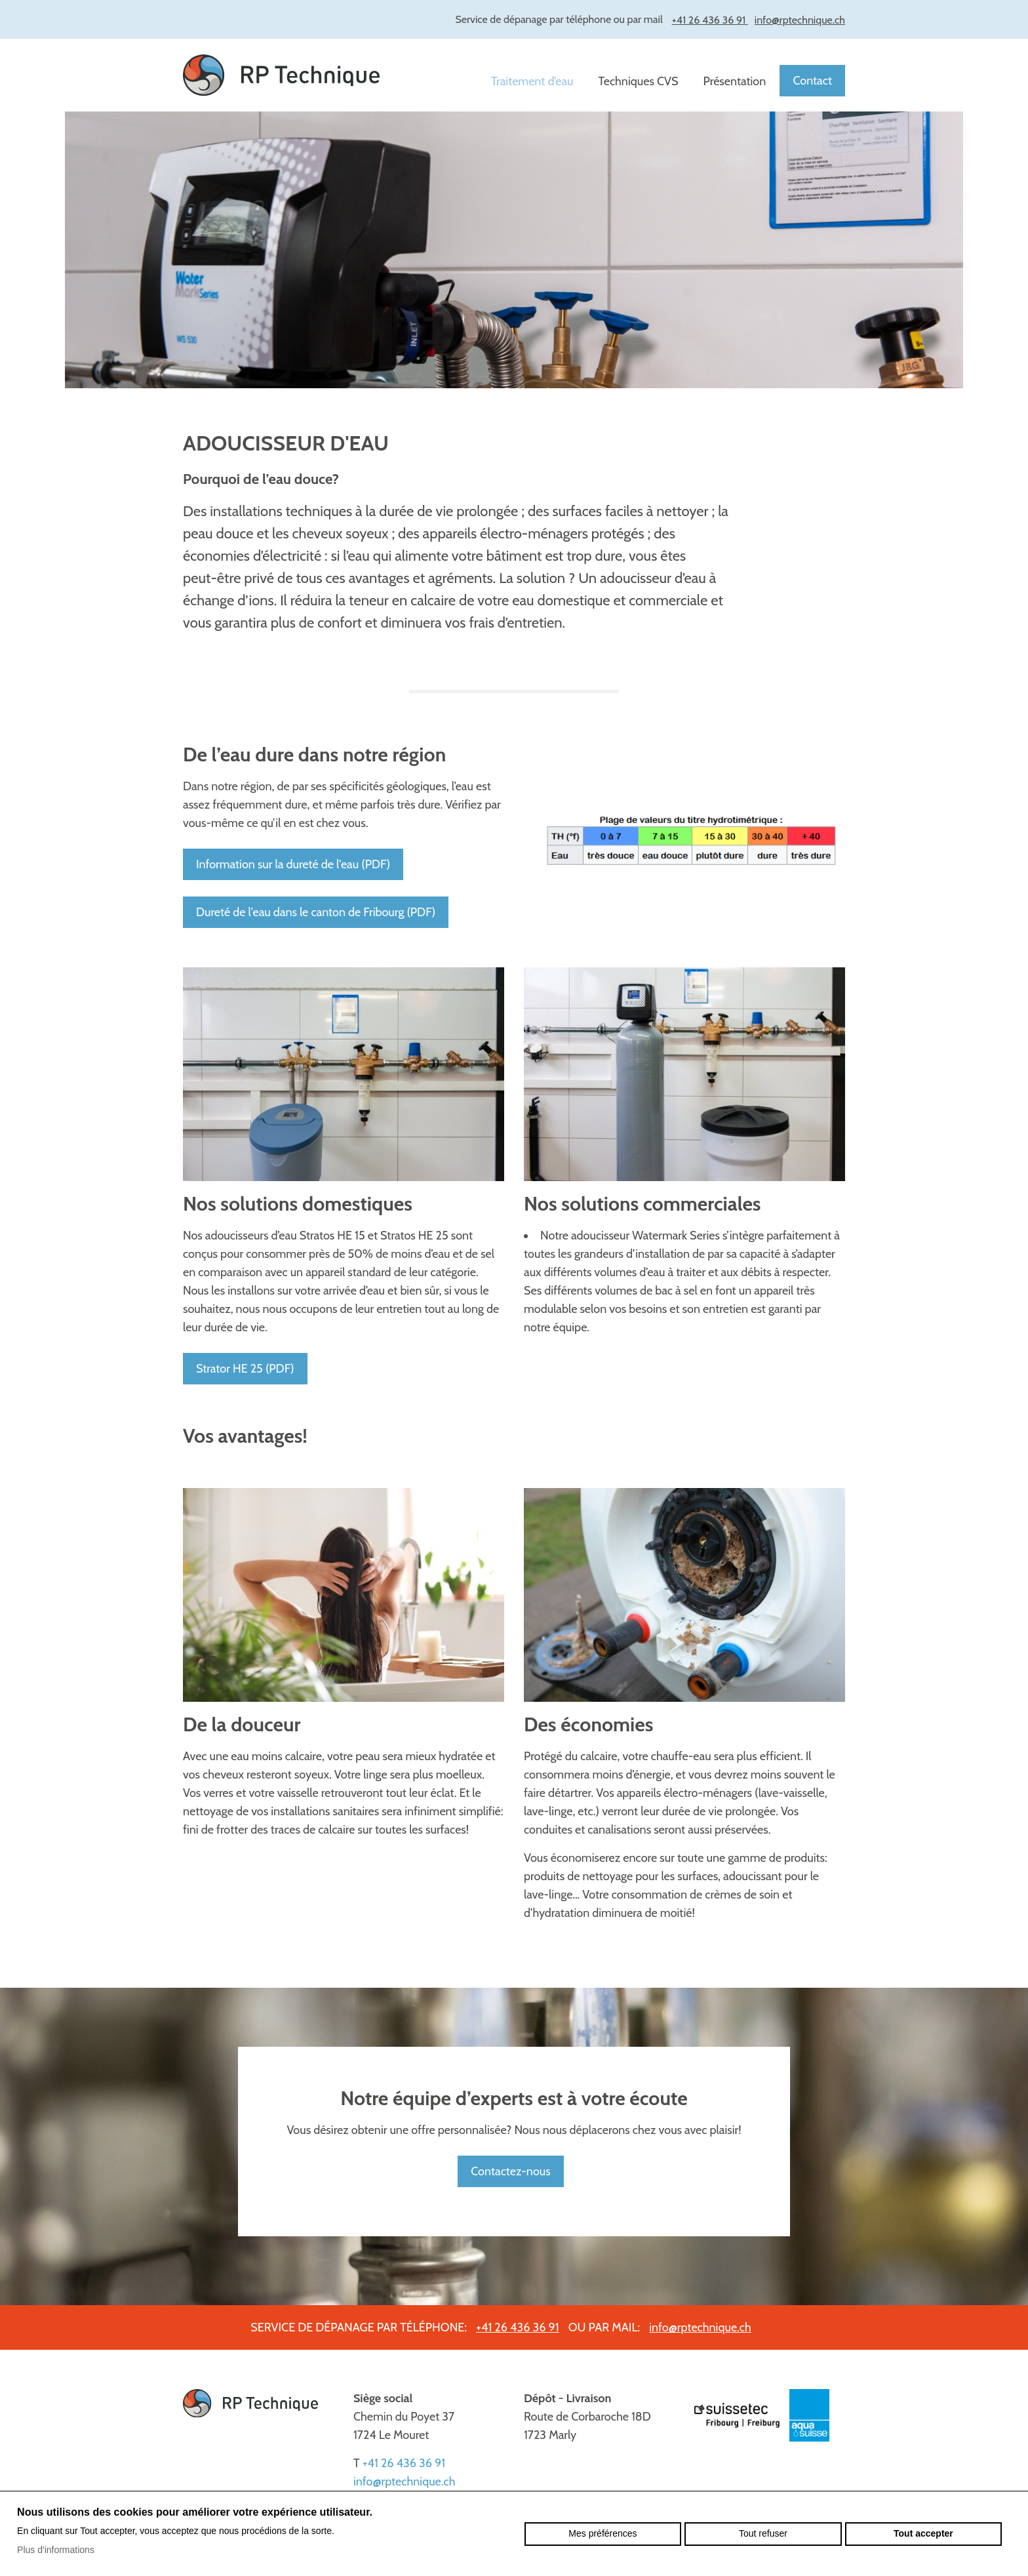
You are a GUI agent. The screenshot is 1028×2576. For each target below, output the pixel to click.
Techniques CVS (639, 81)
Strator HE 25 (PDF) (245, 1368)
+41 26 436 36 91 (517, 2327)
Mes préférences (602, 2533)
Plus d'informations (55, 2550)
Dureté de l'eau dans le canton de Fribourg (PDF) (315, 912)
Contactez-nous (510, 2171)
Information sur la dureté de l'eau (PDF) (293, 864)
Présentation (734, 81)
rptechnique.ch (281, 75)
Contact (812, 80)
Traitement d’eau (532, 81)
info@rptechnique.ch (700, 2327)
